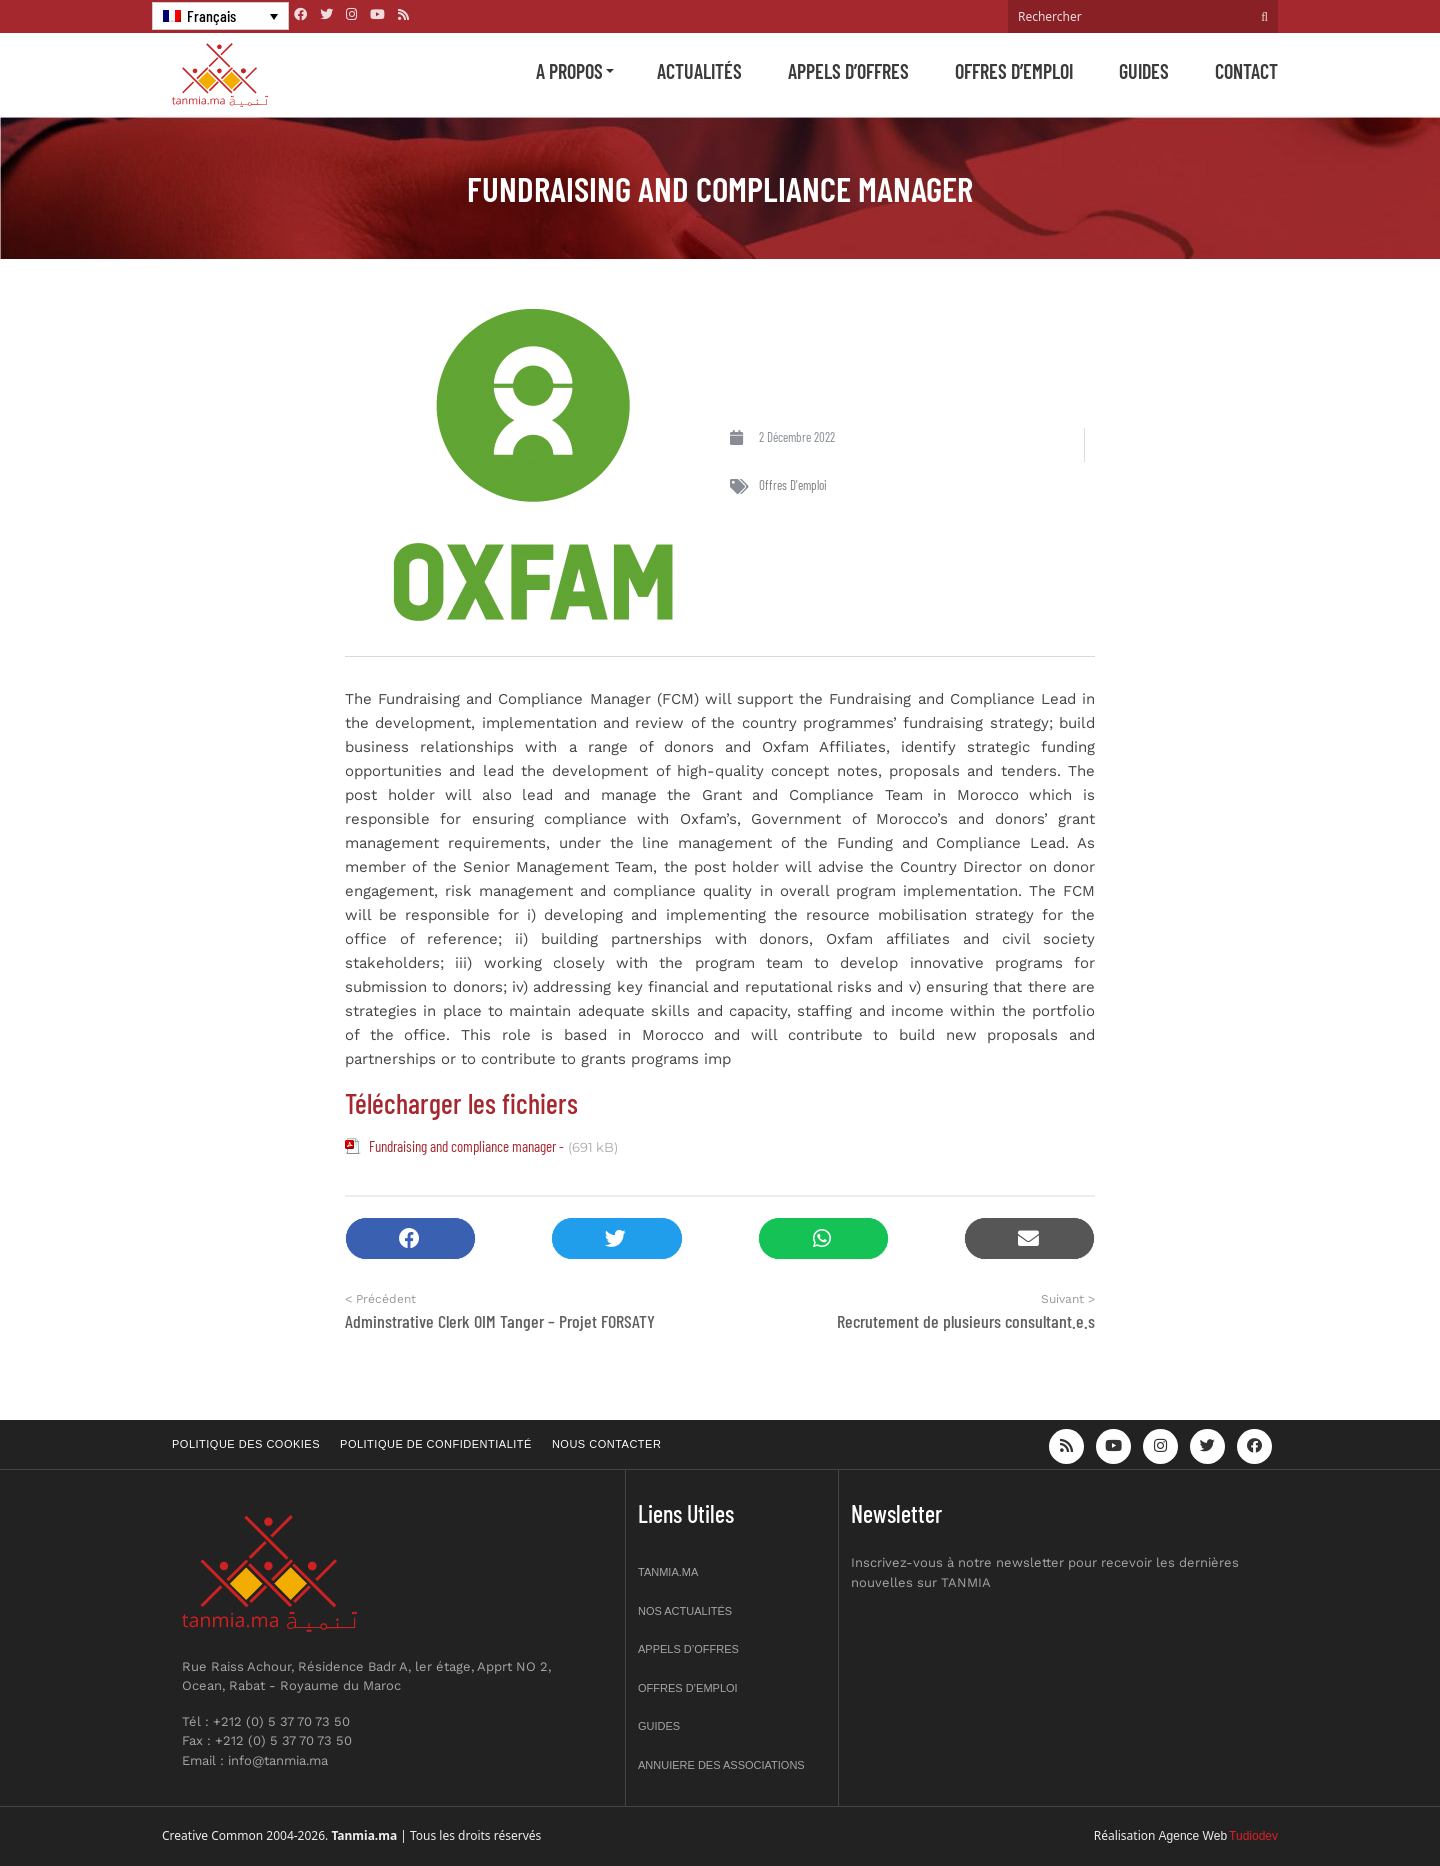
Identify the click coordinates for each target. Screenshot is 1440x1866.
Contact (1246, 71)
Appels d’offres (848, 71)
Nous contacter (606, 1444)
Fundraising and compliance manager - (466, 1146)
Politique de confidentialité (436, 1444)
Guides (1144, 71)
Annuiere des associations (721, 1765)
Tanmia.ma (668, 1572)
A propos (569, 71)
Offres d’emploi (1014, 71)
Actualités (699, 71)
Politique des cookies (246, 1444)
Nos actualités (685, 1611)
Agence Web (1193, 1836)
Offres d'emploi (793, 485)
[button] (410, 1238)
